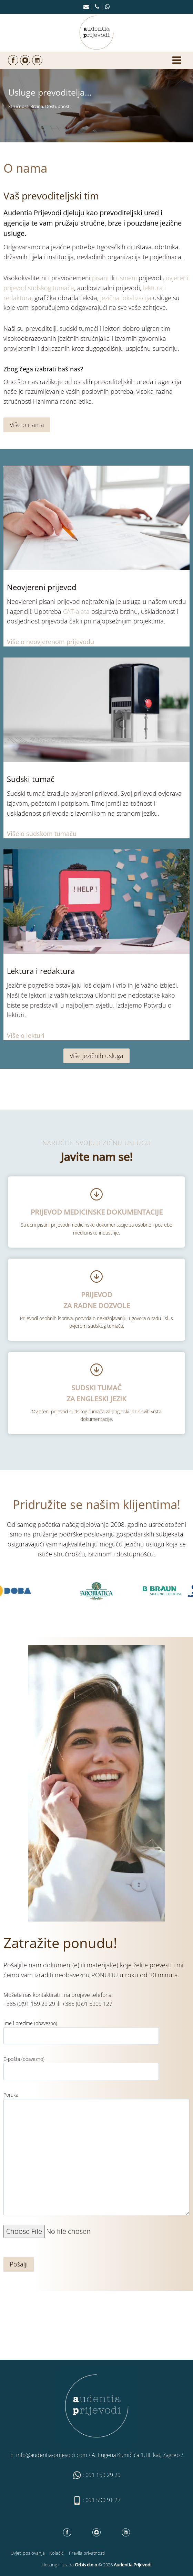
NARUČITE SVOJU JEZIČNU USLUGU (96, 1143)
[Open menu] (177, 60)
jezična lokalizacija (125, 298)
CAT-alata (76, 611)
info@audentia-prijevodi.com (51, 2455)
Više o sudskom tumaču (42, 833)
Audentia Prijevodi (32, 212)
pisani (100, 278)
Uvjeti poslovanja (28, 2553)
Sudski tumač (30, 779)
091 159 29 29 (103, 2475)
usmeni (126, 278)
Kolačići (56, 2553)
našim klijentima (131, 1504)
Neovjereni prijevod (41, 587)
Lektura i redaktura (41, 971)
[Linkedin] (37, 60)
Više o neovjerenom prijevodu (50, 642)
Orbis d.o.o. (86, 2565)
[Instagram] (25, 60)
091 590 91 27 (103, 2500)
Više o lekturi (25, 1035)
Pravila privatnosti (87, 2553)
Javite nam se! (97, 1156)
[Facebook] (13, 60)
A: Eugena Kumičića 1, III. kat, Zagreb (136, 2455)
